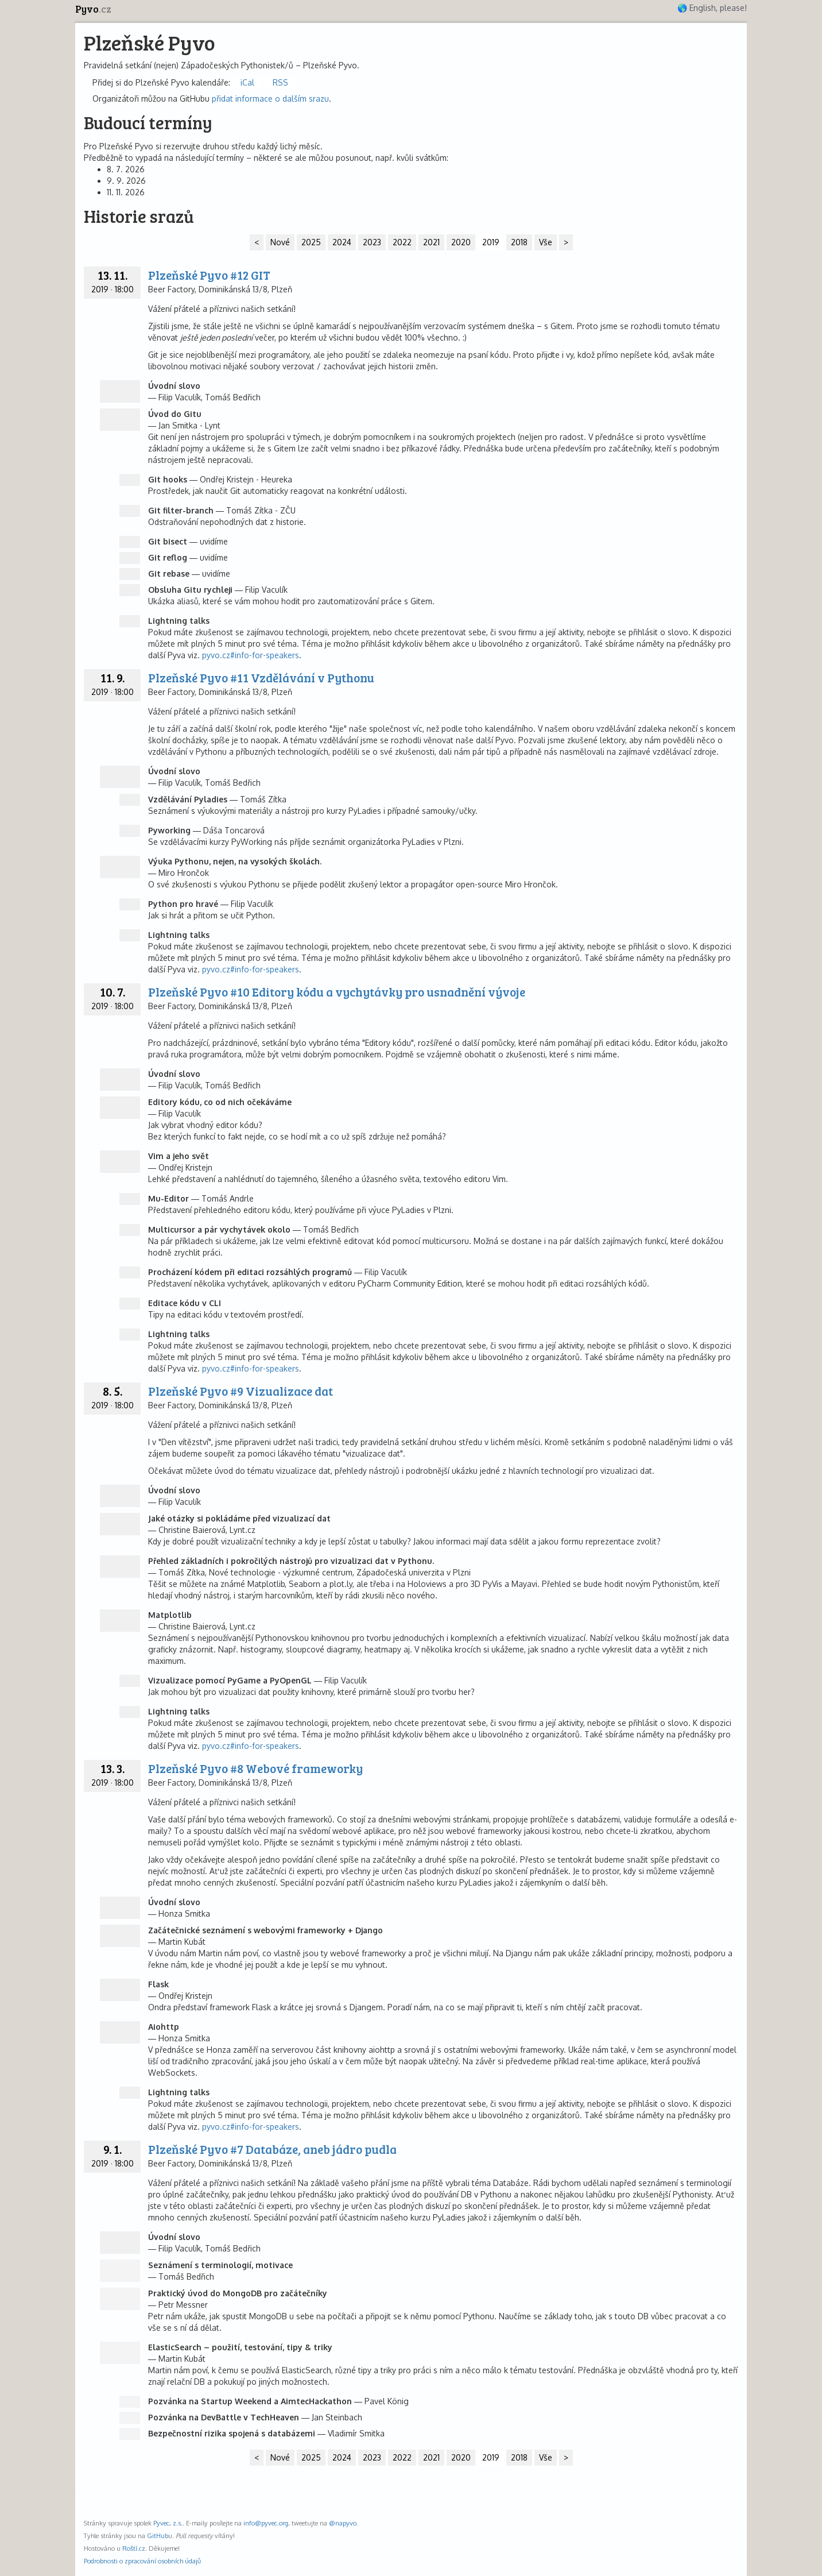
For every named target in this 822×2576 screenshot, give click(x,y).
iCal (247, 82)
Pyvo (93, 9)
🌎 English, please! (712, 8)
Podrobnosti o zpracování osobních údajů (142, 2560)
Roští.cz (133, 2548)
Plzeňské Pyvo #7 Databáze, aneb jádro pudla (272, 2149)
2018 (519, 242)
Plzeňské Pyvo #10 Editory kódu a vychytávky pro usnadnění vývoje (336, 991)
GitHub (157, 2535)
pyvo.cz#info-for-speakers (250, 655)
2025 (311, 242)
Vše (545, 242)
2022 (402, 242)
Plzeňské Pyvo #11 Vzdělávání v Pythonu (261, 677)
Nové (280, 242)
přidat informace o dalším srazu (270, 98)
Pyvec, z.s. (168, 2523)
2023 (372, 242)
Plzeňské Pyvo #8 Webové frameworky (255, 1768)
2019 (490, 242)
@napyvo (342, 2523)
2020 (461, 242)
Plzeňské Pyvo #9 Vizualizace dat (240, 1390)
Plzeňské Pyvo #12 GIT (209, 275)
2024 (341, 242)
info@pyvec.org (265, 2523)
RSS (280, 82)
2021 (431, 242)
